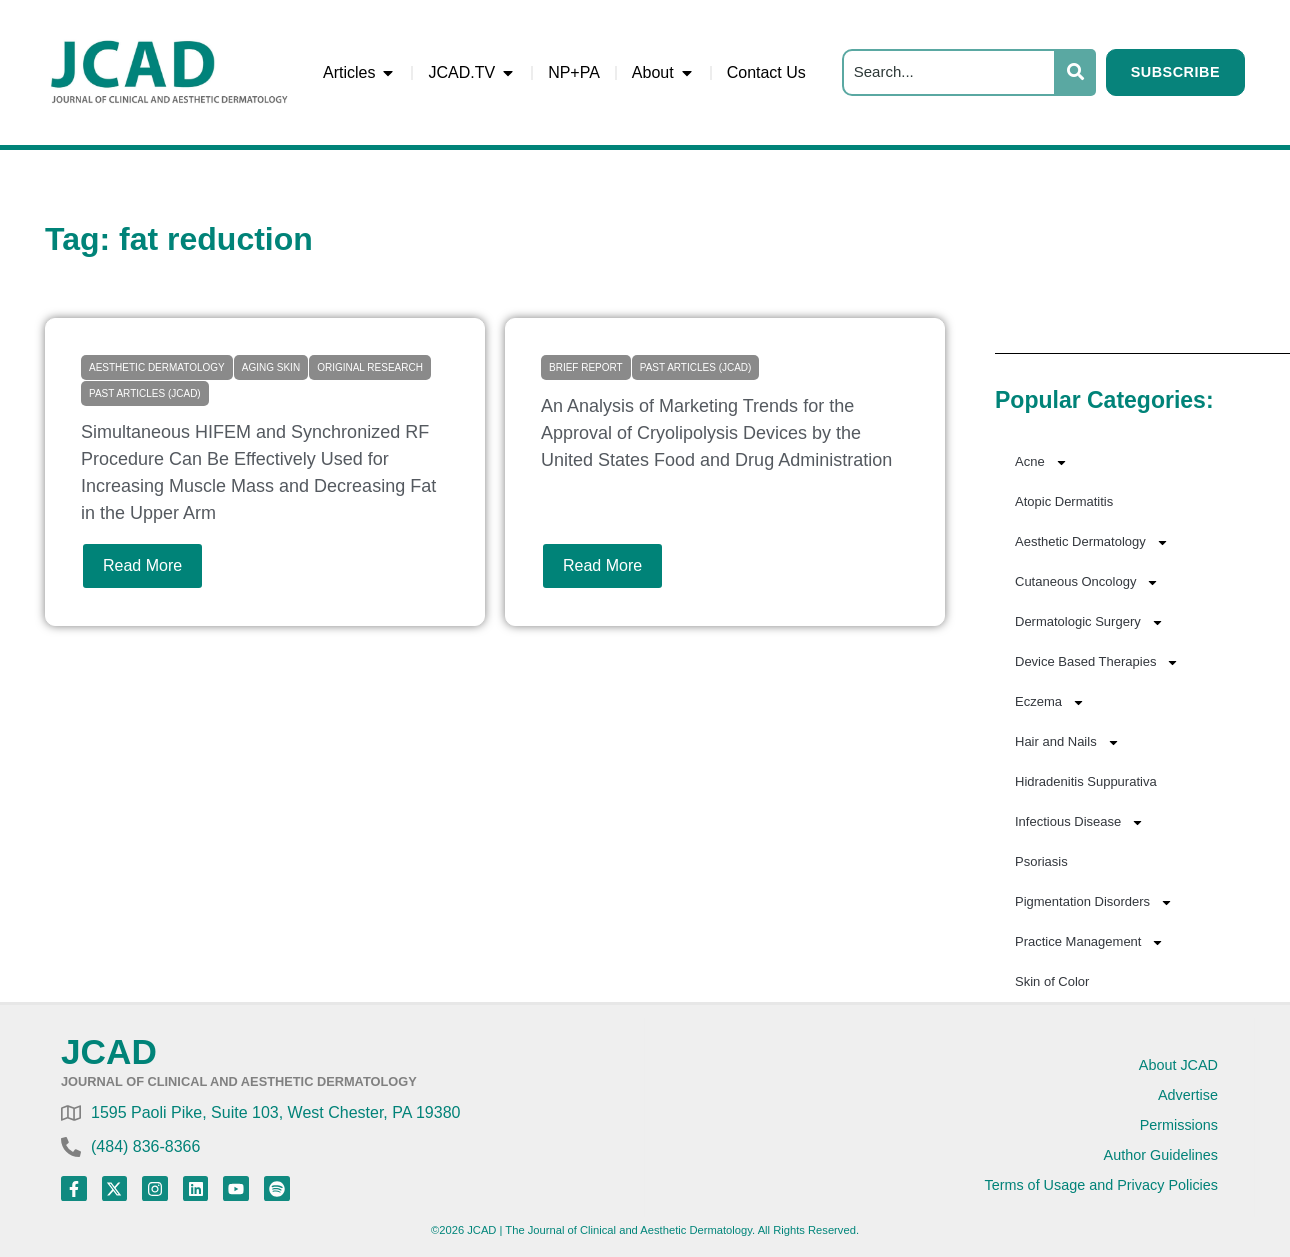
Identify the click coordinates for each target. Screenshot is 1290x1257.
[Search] (949, 72)
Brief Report (586, 367)
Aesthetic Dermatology (157, 367)
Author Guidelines (1161, 1155)
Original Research (370, 367)
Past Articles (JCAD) (145, 393)
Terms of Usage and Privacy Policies (1101, 1185)
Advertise (1188, 1095)
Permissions (1179, 1125)
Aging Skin (271, 367)
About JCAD (1178, 1065)
